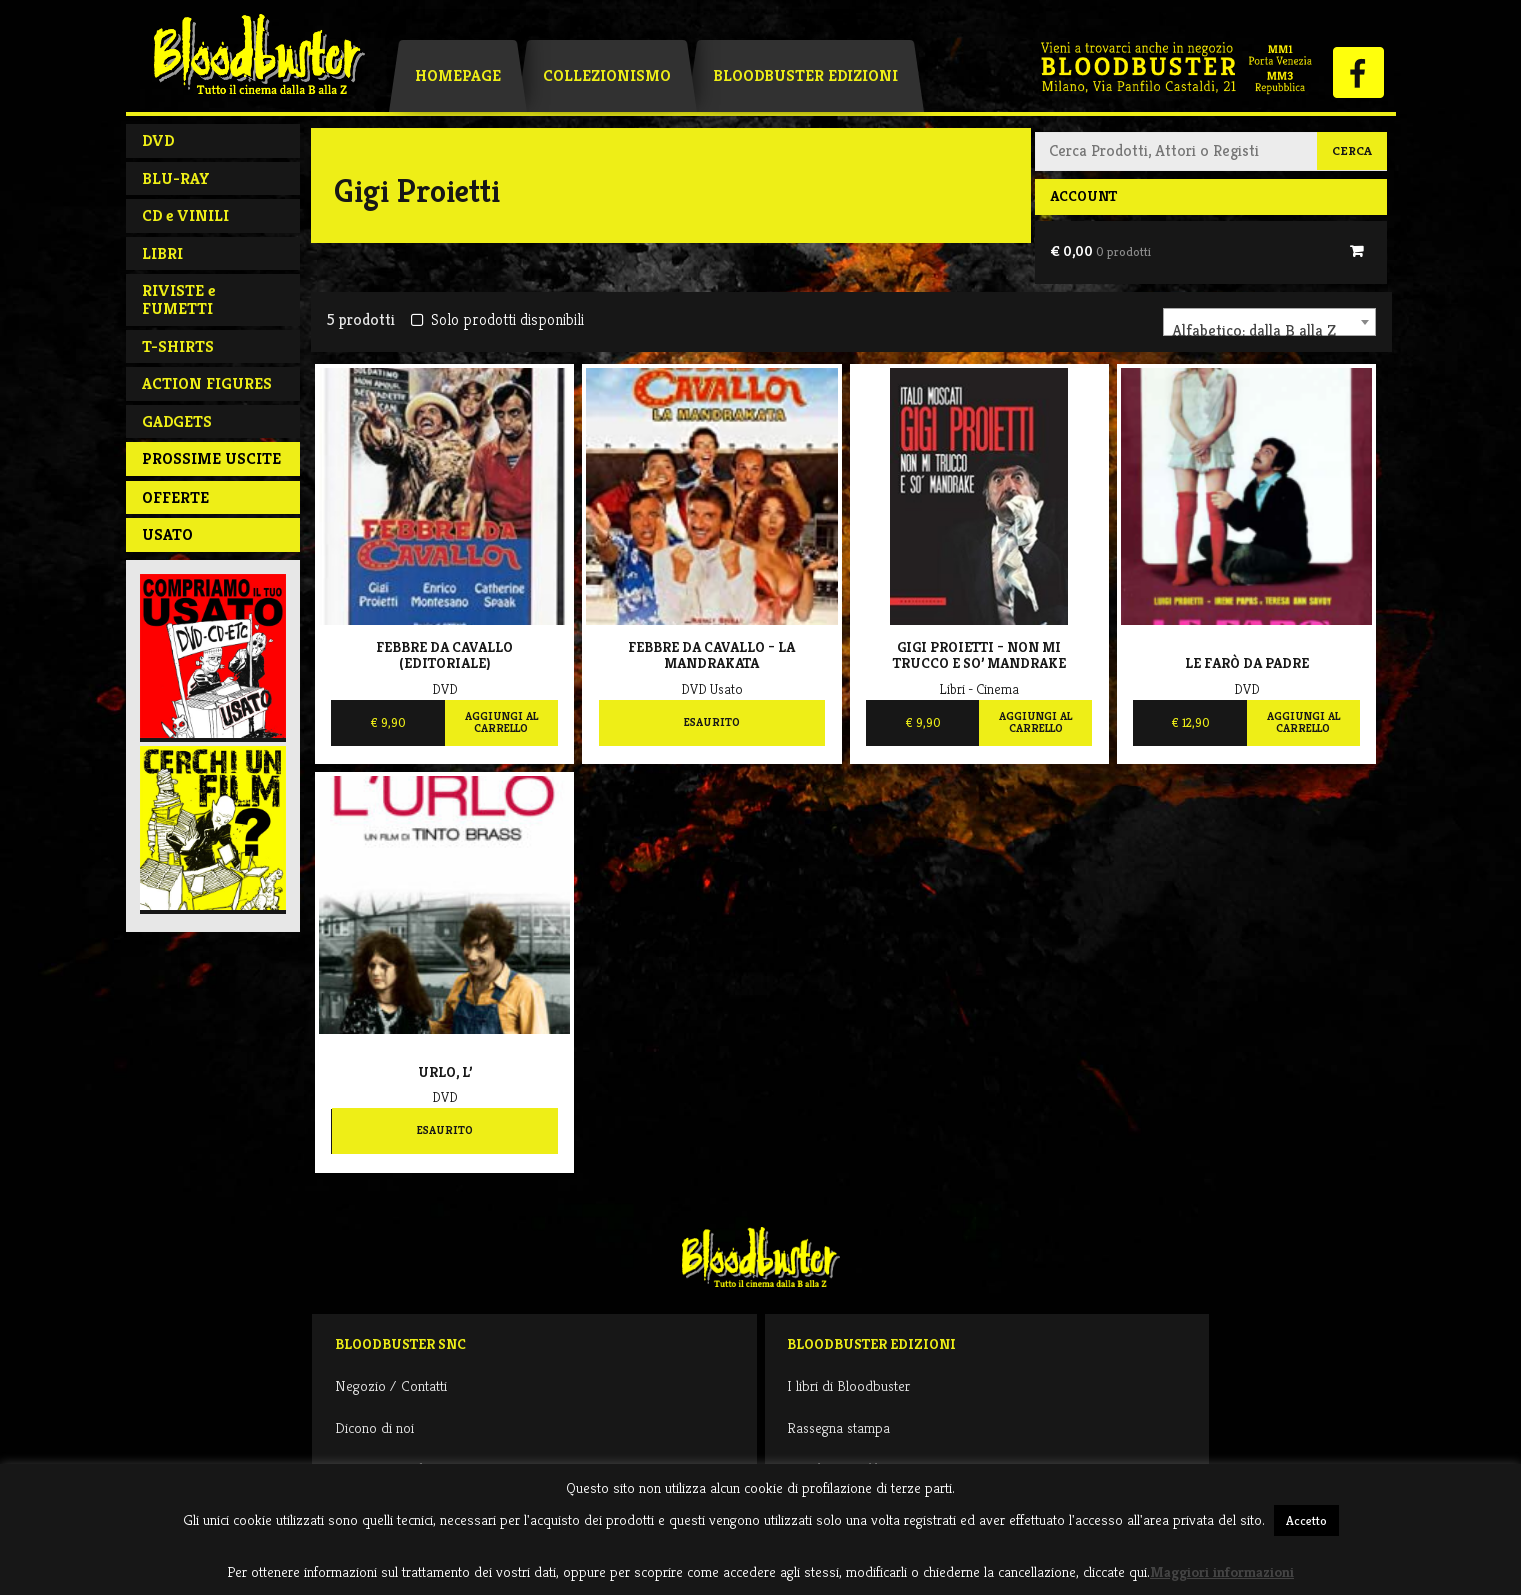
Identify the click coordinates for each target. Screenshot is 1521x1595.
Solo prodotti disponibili (497, 319)
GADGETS (177, 421)
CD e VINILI (185, 215)
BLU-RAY (176, 178)
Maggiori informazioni (1222, 1571)
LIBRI (162, 253)
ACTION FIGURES (207, 383)
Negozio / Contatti (391, 1385)
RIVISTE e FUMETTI (178, 299)
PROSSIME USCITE (211, 458)
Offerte (175, 497)
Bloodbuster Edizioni (805, 75)
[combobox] (1269, 322)
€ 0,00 (1100, 251)
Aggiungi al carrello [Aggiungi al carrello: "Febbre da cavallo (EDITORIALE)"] (501, 722)
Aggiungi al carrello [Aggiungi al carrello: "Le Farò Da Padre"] (1303, 722)
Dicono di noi (374, 1427)
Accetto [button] (1306, 1520)
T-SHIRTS (178, 346)
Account (1083, 196)
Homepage (458, 75)
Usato (167, 534)
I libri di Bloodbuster (848, 1385)
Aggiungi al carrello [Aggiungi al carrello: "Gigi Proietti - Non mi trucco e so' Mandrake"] (1035, 722)
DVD (158, 140)
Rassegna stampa (838, 1427)
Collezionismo (607, 75)
